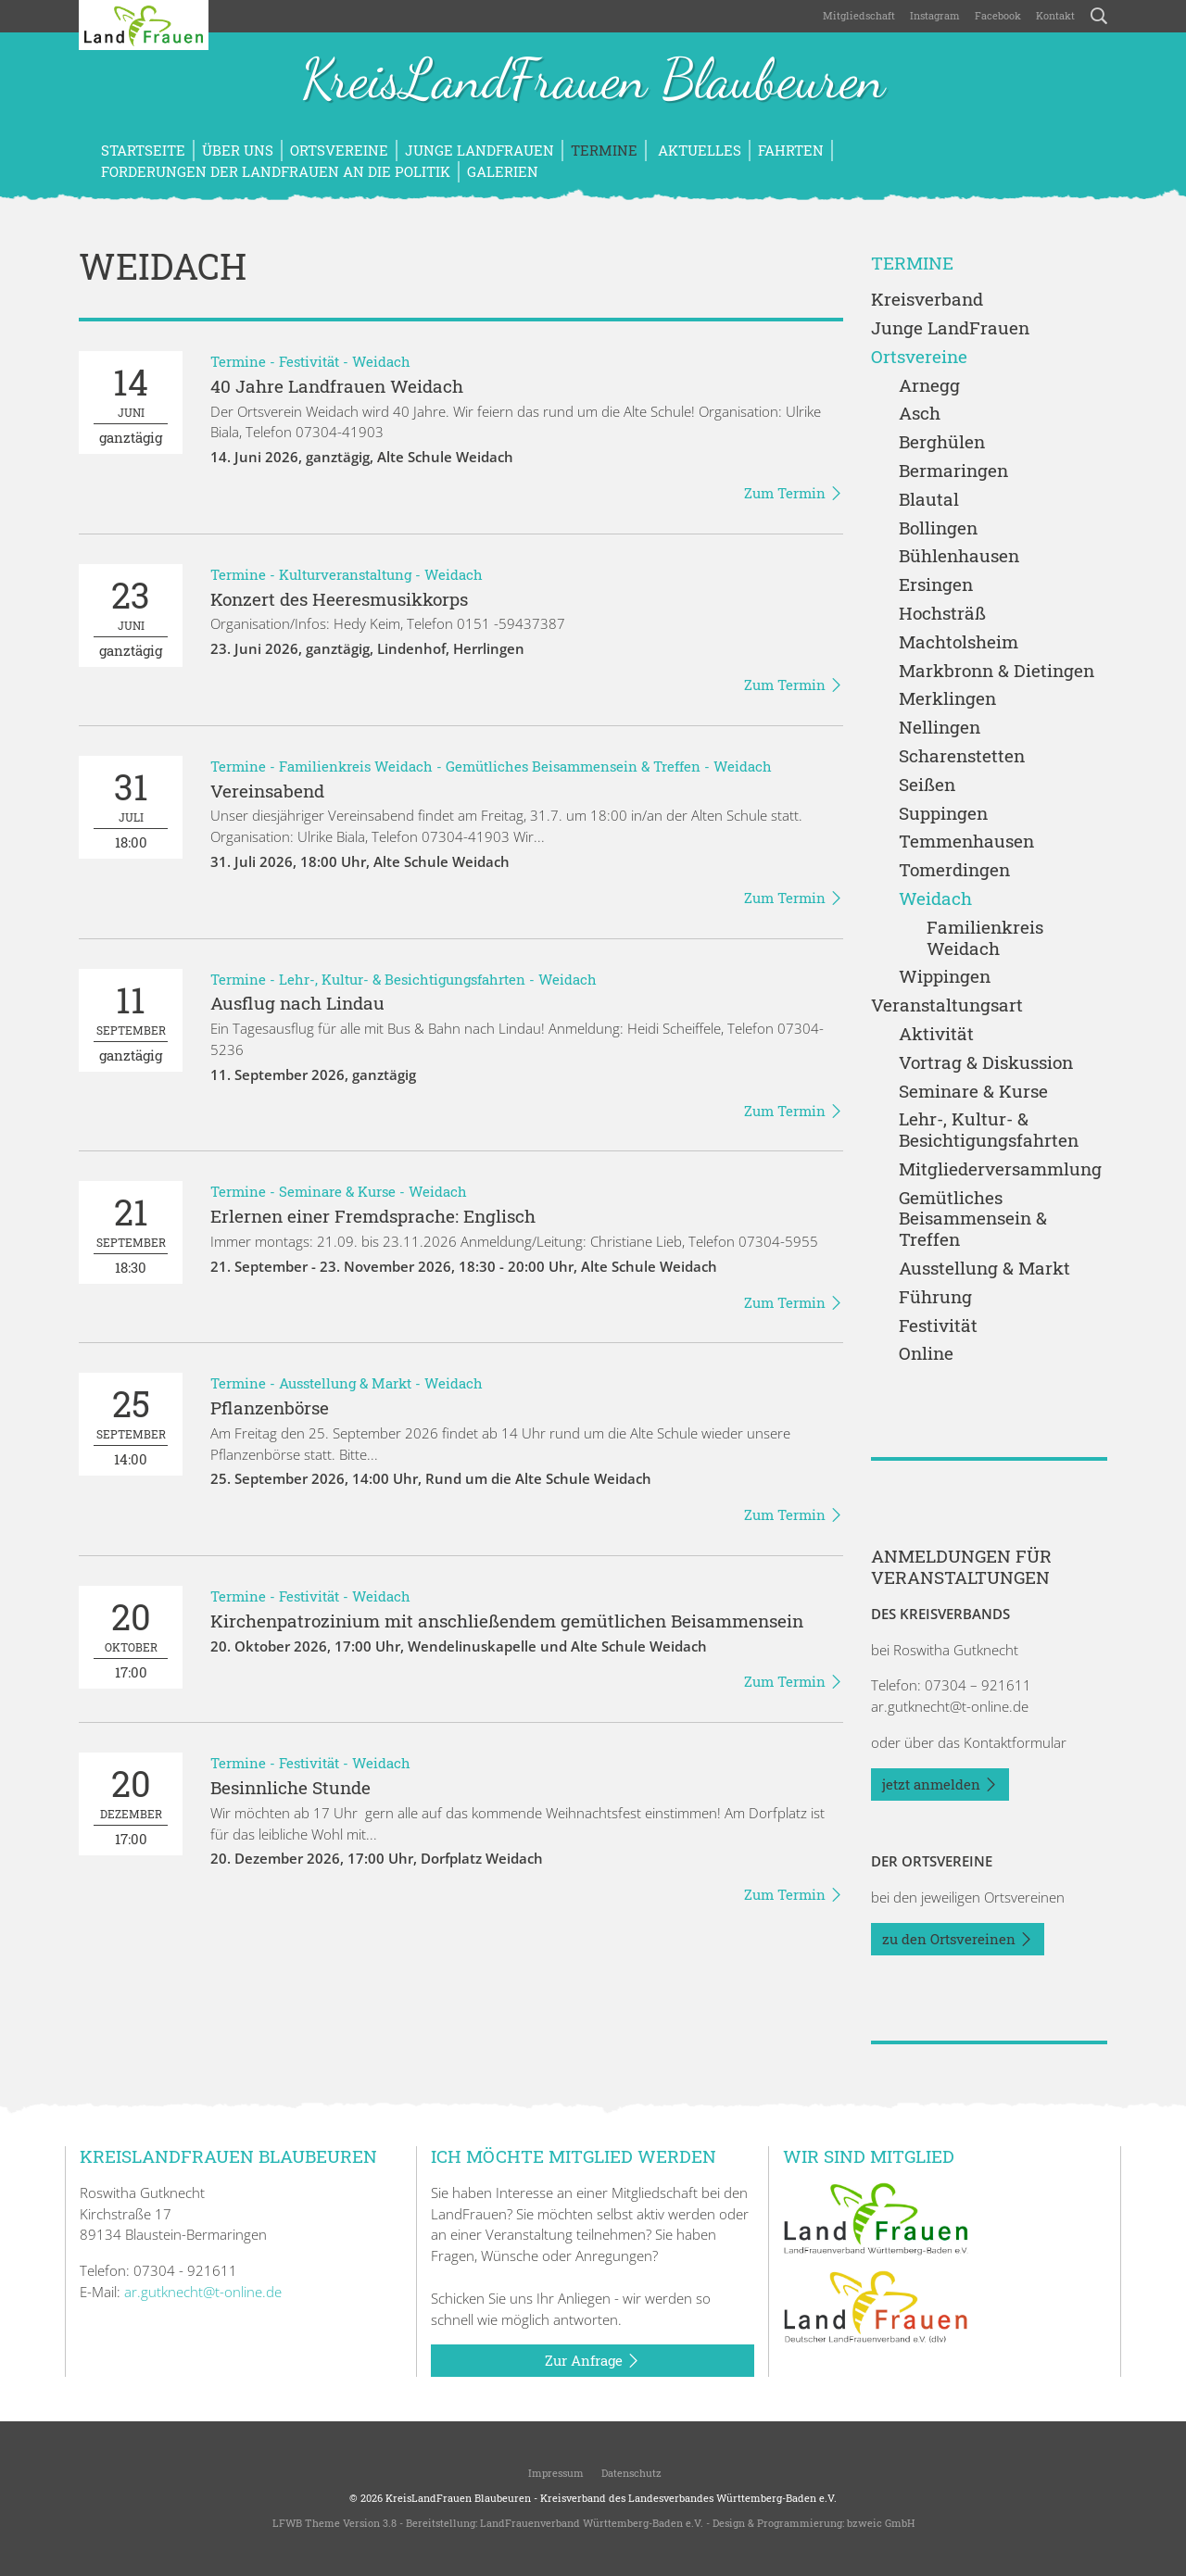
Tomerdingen (954, 870)
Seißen (927, 785)
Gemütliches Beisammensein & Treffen (573, 766)
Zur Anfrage (592, 2361)
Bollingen (938, 528)
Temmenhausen (966, 841)
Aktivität (936, 1034)
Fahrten (791, 150)
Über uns (237, 150)
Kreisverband (927, 299)
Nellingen (939, 727)
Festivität (309, 361)
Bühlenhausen (959, 556)
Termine (604, 150)
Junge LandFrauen (479, 150)
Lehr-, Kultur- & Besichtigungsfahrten (402, 979)
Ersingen (936, 585)
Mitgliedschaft (859, 15)
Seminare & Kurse (337, 1191)
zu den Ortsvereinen (957, 1939)
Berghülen (942, 442)
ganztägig (131, 402)
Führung (935, 1297)
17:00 (131, 1637)
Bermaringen (953, 471)
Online (926, 1353)
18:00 (131, 807)
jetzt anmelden (940, 1785)
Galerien (502, 171)
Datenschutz (630, 2473)
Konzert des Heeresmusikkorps (339, 598)
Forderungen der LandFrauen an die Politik (275, 171)
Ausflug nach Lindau (297, 1002)
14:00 (131, 1424)
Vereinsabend (267, 790)
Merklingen (947, 699)
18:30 (131, 1232)
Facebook (998, 15)
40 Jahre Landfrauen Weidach (336, 385)
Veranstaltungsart (947, 1005)
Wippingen (944, 976)
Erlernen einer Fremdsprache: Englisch (373, 1215)
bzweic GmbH (881, 2523)
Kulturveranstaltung (345, 574)
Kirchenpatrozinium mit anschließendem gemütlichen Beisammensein (506, 1620)
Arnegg (929, 385)
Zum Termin (793, 494)
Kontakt (1055, 15)
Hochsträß (942, 613)
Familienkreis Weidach (356, 766)
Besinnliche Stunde (290, 1787)
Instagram (935, 15)
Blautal (929, 499)
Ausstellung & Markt (345, 1383)
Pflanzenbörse (269, 1407)
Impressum (554, 2473)
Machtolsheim (958, 642)
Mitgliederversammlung (1000, 1169)
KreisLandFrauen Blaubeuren (593, 81)
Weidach (381, 361)
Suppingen (943, 813)
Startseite (143, 150)
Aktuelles (697, 150)
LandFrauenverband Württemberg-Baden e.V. (591, 2523)
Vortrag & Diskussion (986, 1063)
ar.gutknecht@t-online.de (949, 1706)
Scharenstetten (962, 756)
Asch (919, 413)
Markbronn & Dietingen (996, 671)
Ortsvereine (339, 150)
